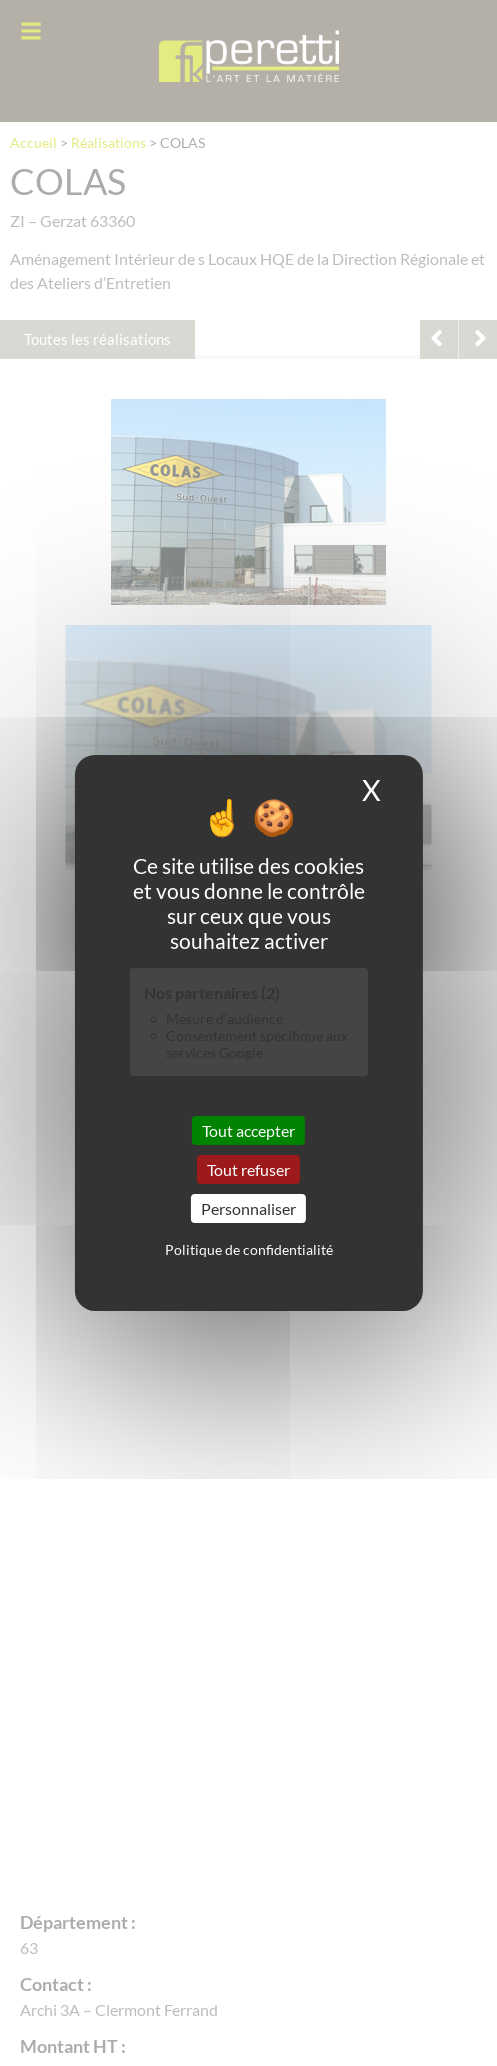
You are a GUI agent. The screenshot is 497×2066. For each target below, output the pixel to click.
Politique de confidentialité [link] (249, 1249)
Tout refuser (248, 1169)
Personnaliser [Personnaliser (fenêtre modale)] (248, 1208)
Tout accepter (248, 1129)
